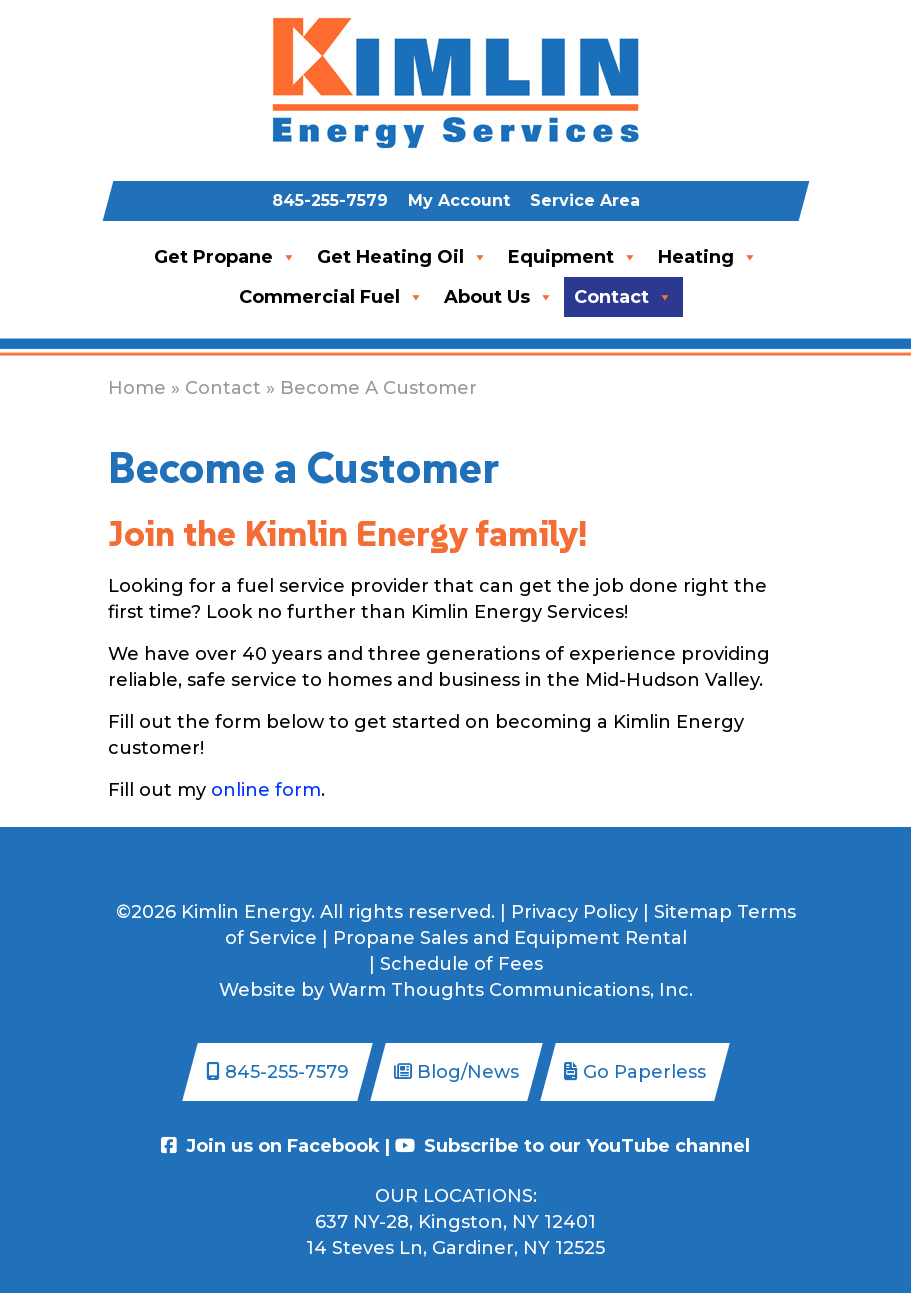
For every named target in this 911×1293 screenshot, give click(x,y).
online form (266, 790)
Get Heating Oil (402, 257)
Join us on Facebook (270, 1146)
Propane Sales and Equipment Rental (510, 938)
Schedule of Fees (461, 964)
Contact (623, 297)
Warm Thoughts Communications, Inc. (511, 990)
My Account (459, 200)
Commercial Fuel (331, 297)
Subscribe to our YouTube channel (572, 1146)
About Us (499, 297)
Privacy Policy (574, 912)
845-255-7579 (330, 200)
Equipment (573, 257)
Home (137, 388)
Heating (708, 257)
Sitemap (693, 912)
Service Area (585, 200)
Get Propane (225, 257)
